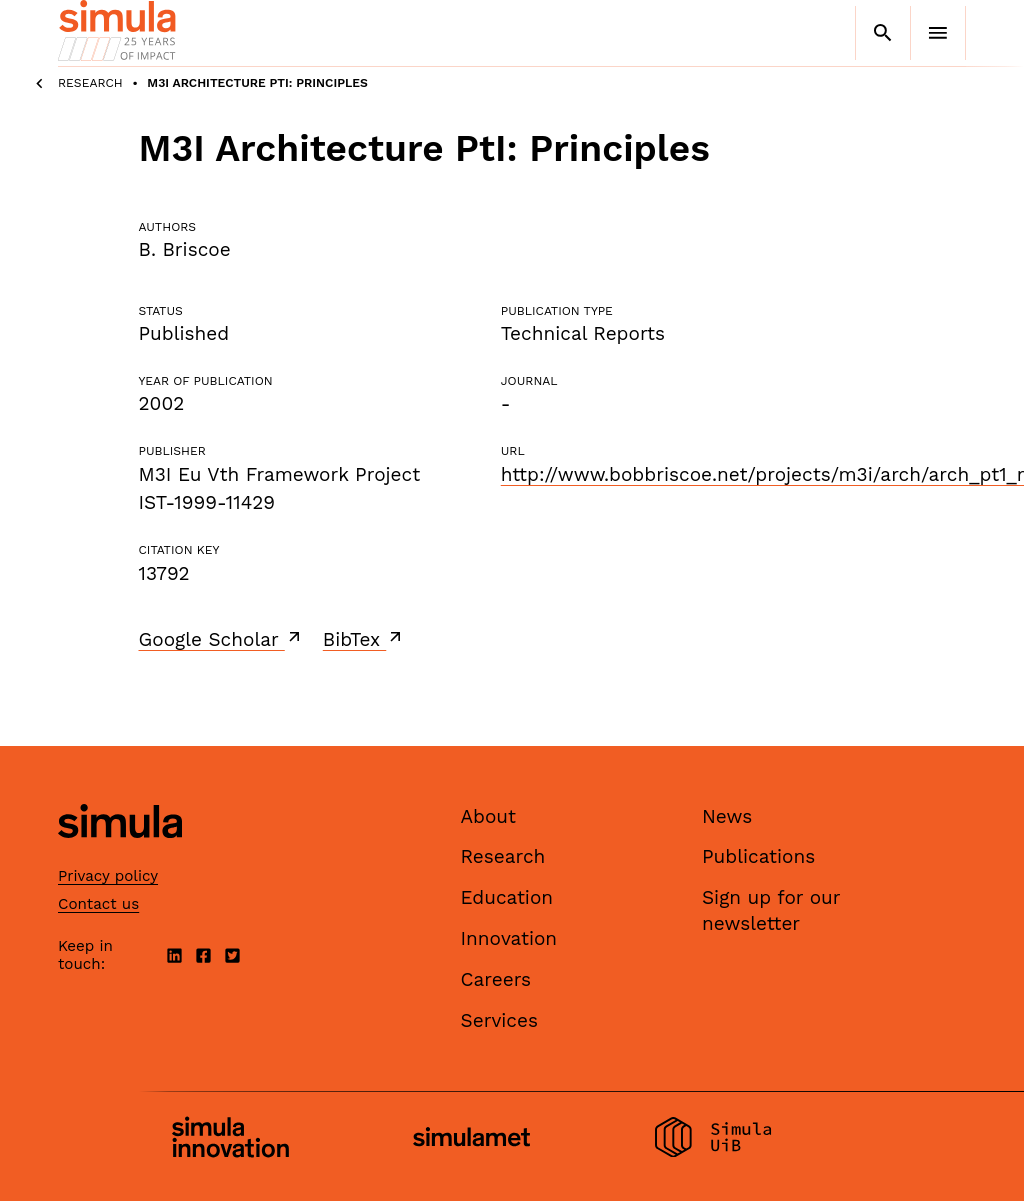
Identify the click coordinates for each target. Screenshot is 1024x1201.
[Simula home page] (120, 854)
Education (507, 897)
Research (90, 83)
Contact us (98, 904)
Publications (758, 856)
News (727, 816)
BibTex (364, 639)
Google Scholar (221, 639)
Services (499, 1020)
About (489, 816)
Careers (496, 979)
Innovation (509, 938)
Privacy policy (108, 876)
